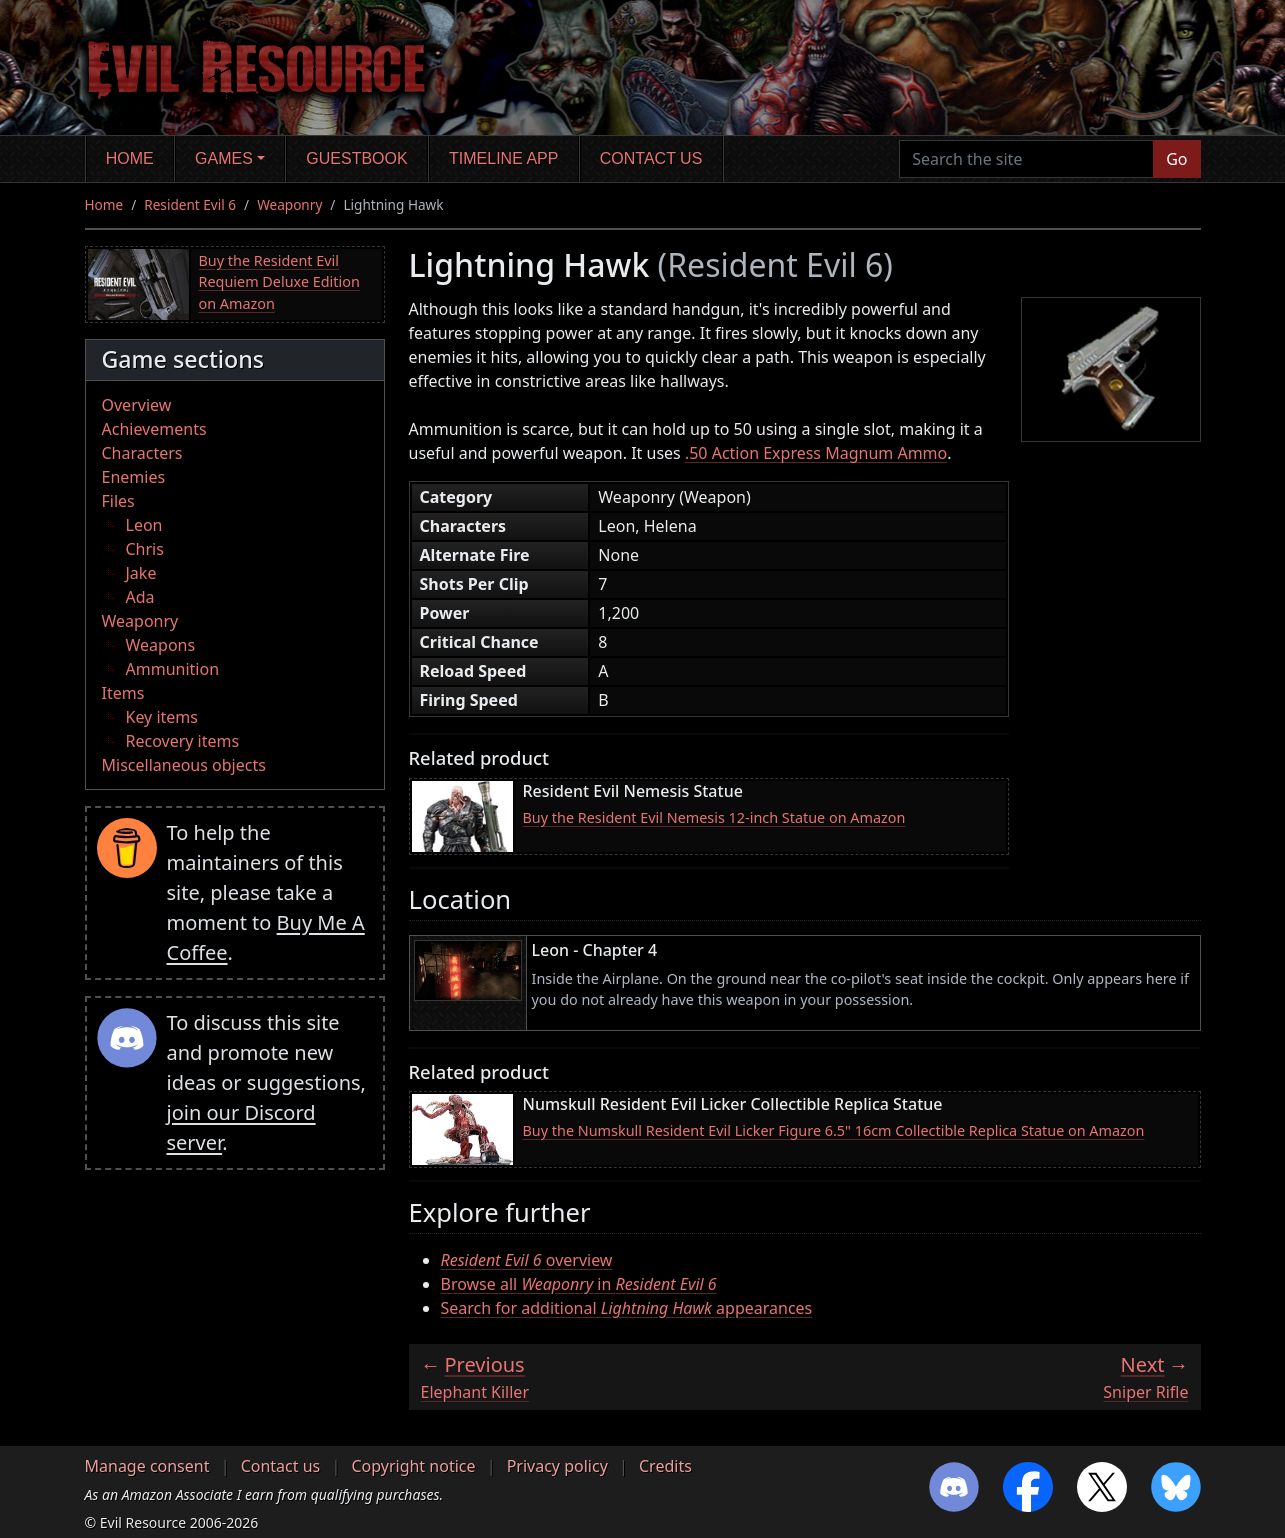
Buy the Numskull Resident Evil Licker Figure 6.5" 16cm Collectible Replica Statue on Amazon (834, 1130)
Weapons (161, 645)
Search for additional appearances (627, 1308)
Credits (665, 1466)
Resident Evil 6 (190, 204)
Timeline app (503, 158)
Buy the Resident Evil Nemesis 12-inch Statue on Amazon (714, 817)
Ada (140, 597)
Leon (144, 525)
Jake (141, 573)
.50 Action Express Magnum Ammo (816, 453)
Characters (142, 453)
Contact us (651, 158)
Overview (137, 405)
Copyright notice (413, 1466)
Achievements (154, 429)
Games (224, 158)
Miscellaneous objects (184, 765)
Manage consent (147, 1466)
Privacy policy (557, 1466)
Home (130, 158)
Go (1176, 159)
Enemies (134, 477)
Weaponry (289, 204)
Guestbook (356, 158)
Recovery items (183, 741)
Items (123, 693)
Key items (162, 717)
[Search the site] (1026, 159)
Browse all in (579, 1284)
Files (118, 501)
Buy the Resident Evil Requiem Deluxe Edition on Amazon (279, 282)
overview (527, 1260)
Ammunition (173, 669)
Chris (145, 549)
